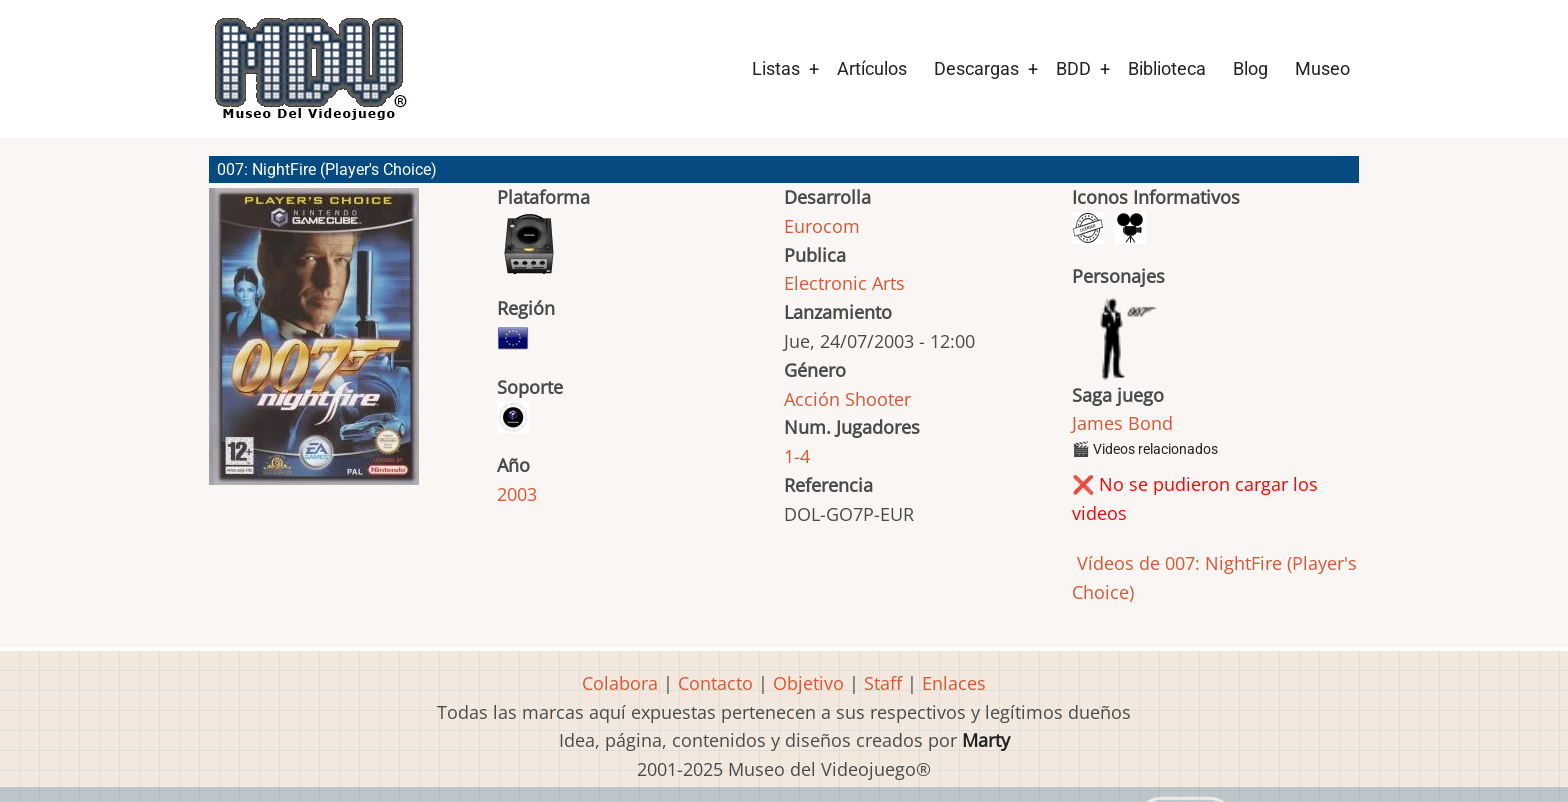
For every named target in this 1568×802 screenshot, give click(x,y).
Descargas (976, 68)
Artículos (872, 68)
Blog (1250, 68)
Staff (883, 683)
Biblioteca (1167, 68)
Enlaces (954, 683)
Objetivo (808, 683)
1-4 (797, 456)
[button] (314, 345)
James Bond (1122, 423)
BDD (1073, 68)
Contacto (715, 683)
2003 (517, 494)
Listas (776, 68)
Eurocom (822, 226)
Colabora (620, 683)
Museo (1322, 68)
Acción (812, 399)
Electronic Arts (844, 283)
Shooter (878, 399)
